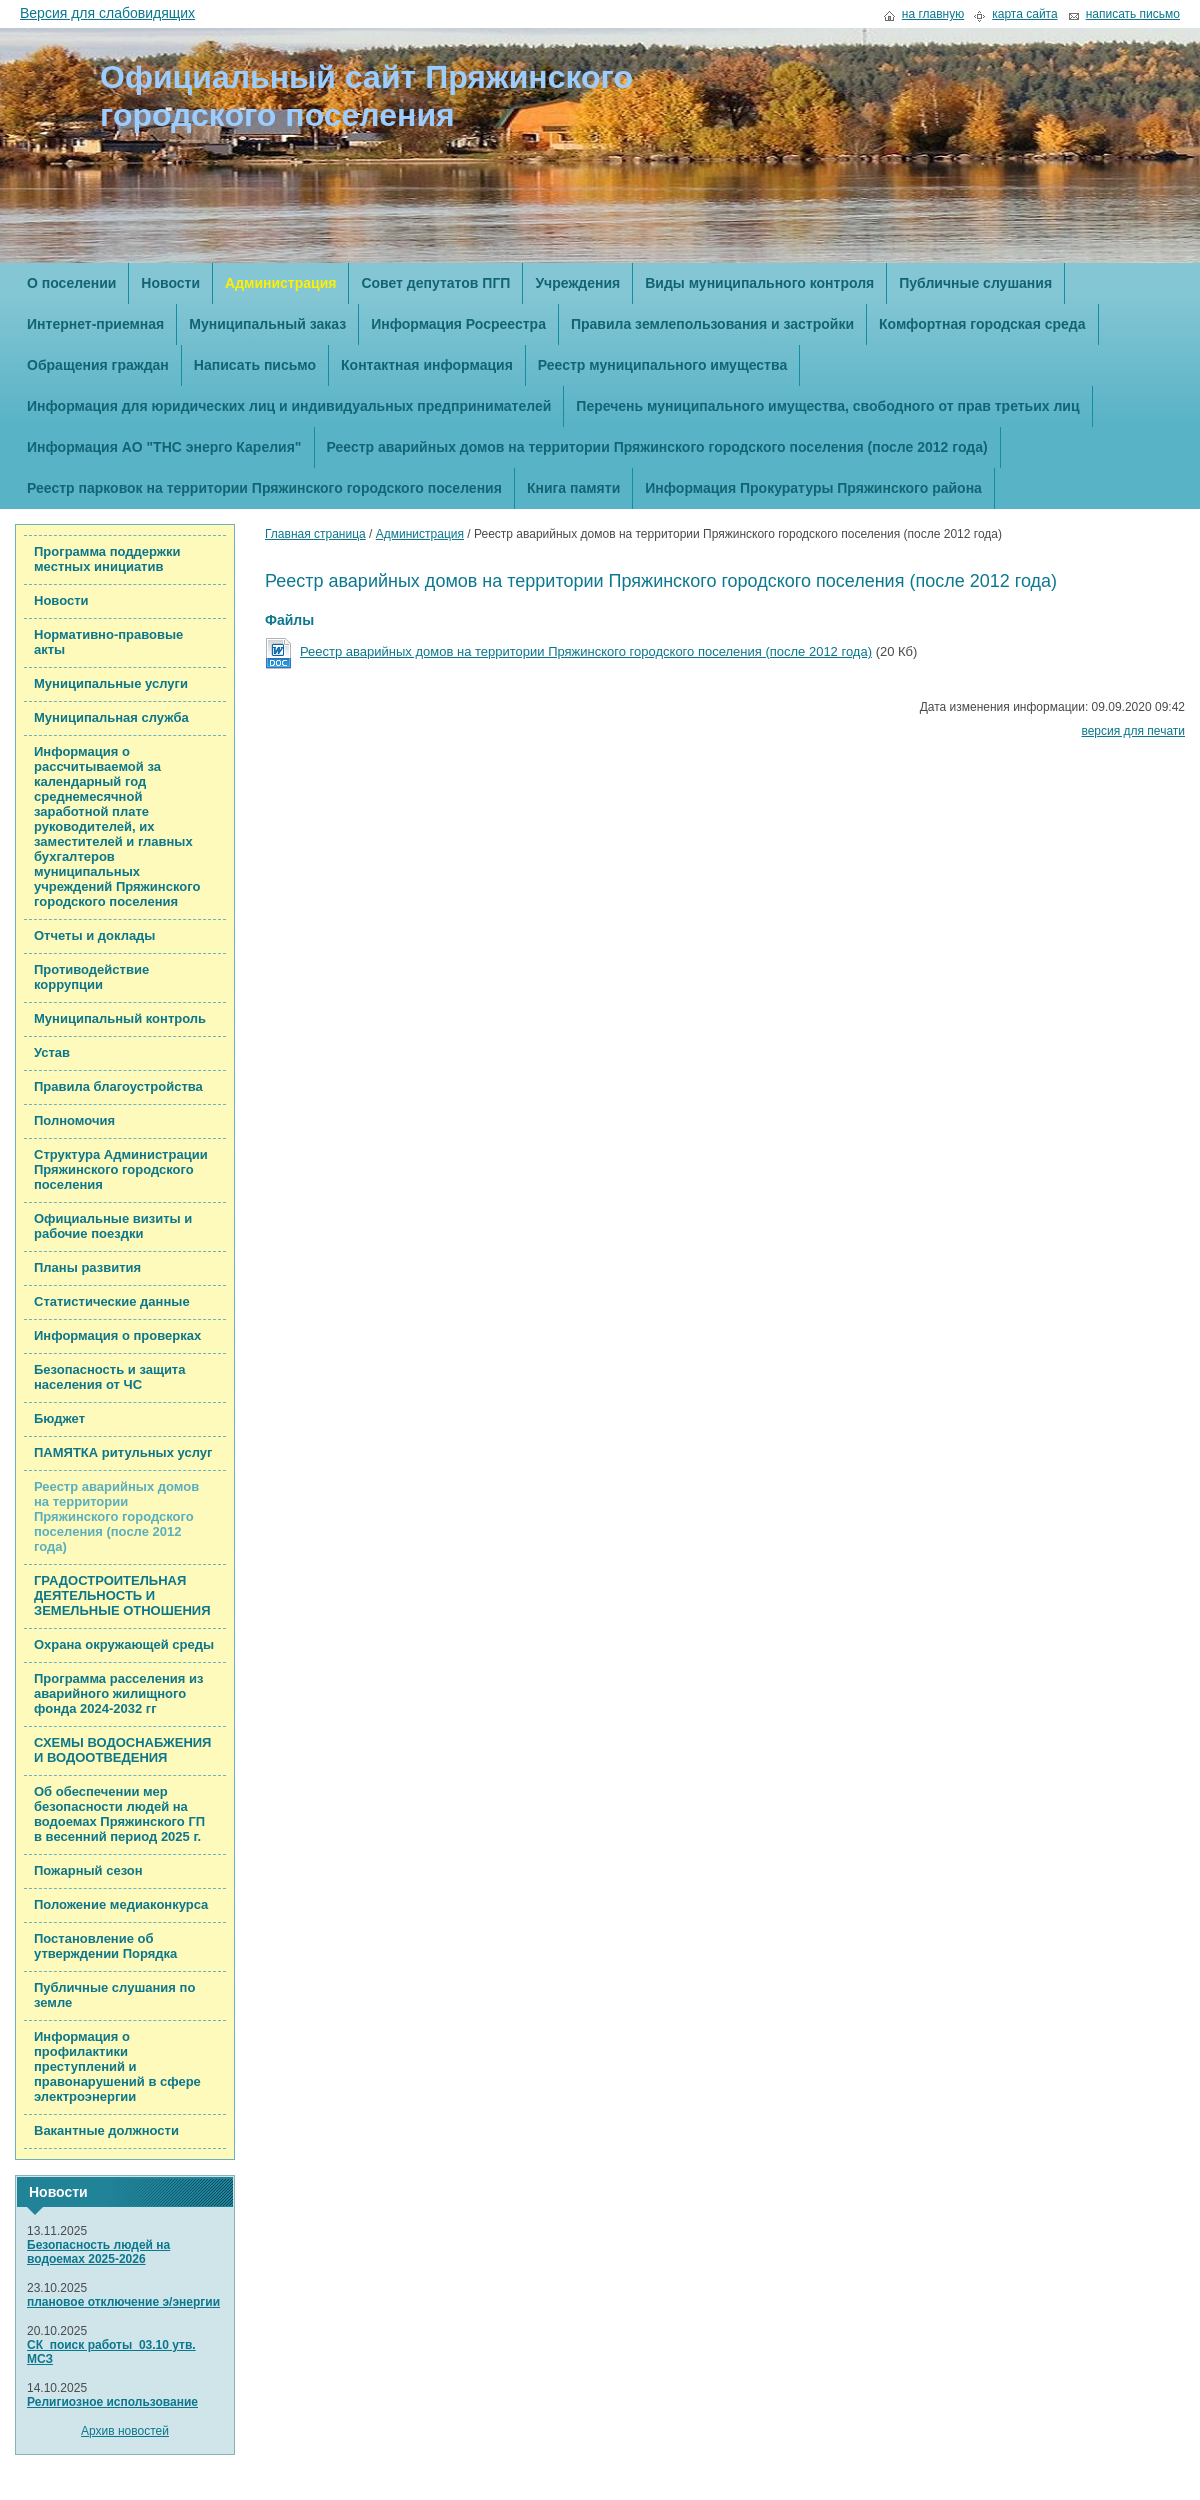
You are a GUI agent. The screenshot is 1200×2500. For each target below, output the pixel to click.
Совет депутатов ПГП (435, 283)
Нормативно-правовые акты (108, 642)
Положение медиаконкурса (121, 1904)
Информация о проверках (117, 1335)
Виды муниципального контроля (759, 283)
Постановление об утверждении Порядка (105, 1946)
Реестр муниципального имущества (662, 365)
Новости (170, 283)
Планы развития (87, 1267)
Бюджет (59, 1418)
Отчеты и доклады (94, 935)
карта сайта (1024, 14)
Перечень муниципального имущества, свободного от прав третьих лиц (827, 406)
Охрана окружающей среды (124, 1644)
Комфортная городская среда (982, 324)
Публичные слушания (975, 283)
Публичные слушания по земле (114, 1995)
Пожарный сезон (88, 1870)
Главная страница (315, 534)
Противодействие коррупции (91, 977)
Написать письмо (255, 365)
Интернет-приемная (95, 324)
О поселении (71, 283)
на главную (933, 14)
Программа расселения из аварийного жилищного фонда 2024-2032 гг (118, 1693)
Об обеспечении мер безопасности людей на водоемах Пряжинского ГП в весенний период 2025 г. (119, 1814)
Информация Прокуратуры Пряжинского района (813, 488)
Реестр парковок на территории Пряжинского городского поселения (264, 488)
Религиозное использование (112, 2402)
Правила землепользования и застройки (712, 324)
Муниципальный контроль (120, 1018)
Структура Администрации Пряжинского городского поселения (121, 1169)
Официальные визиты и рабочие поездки (113, 1226)
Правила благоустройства (118, 1086)
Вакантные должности (106, 2130)
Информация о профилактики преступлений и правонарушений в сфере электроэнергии (117, 2066)
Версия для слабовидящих (107, 13)
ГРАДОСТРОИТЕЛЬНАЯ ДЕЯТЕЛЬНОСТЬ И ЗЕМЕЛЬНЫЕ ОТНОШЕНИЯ (122, 1595)
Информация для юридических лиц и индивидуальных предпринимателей (289, 406)
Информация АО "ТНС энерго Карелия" (164, 447)
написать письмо (1133, 14)
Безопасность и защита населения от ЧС (109, 1377)
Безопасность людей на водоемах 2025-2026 (98, 2252)
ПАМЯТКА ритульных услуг (123, 1452)
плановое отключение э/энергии (123, 2302)
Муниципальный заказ (267, 324)
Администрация (280, 283)
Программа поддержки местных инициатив (107, 559)
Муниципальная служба (111, 717)
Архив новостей (125, 2431)
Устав (52, 1052)
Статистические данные (112, 1301)
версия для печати (1133, 731)
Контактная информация (427, 365)
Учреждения (577, 283)
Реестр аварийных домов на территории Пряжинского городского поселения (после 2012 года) (657, 447)
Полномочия (74, 1120)
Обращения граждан (98, 365)
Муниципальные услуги (111, 683)
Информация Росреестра (458, 324)
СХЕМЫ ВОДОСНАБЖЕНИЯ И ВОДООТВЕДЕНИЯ (122, 1750)
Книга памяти (573, 488)
